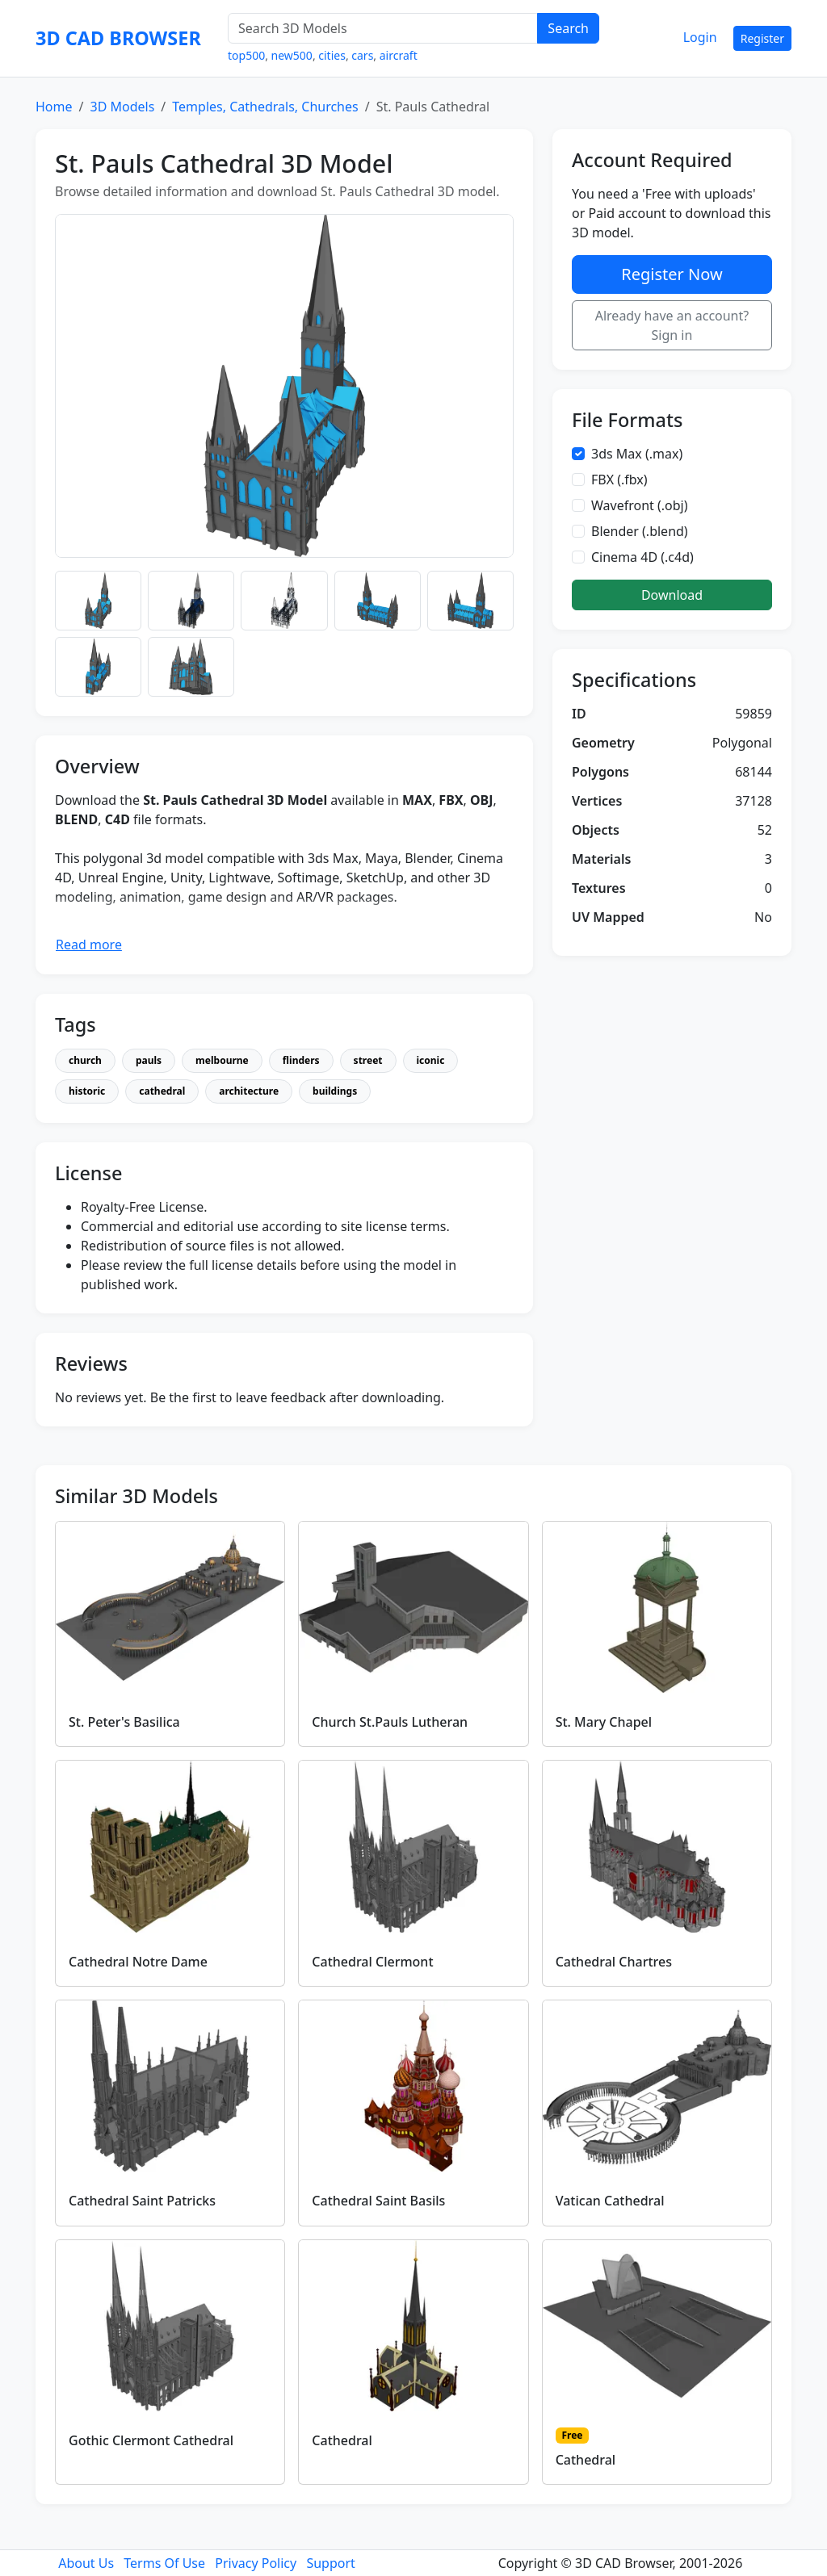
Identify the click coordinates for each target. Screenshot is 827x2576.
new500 (292, 55)
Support (330, 2563)
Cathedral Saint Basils (378, 2200)
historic (87, 1091)
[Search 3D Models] (383, 28)
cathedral (162, 1091)
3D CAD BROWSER (118, 38)
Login (700, 37)
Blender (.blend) (639, 531)
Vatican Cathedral (610, 2200)
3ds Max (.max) (636, 454)
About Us (86, 2563)
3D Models (122, 106)
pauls (149, 1060)
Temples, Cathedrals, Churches (265, 106)
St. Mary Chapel (604, 1722)
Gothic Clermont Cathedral (151, 2440)
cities (332, 55)
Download (672, 595)
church (85, 1060)
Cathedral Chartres (614, 1962)
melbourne (222, 1060)
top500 (246, 55)
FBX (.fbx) (619, 479)
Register (762, 38)
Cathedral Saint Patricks (142, 2200)
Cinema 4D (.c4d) (642, 557)
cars (362, 55)
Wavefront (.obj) (639, 505)
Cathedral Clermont (372, 1962)
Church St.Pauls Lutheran (390, 1722)
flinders (301, 1060)
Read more (89, 944)
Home (54, 106)
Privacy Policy (255, 2563)
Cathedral (342, 2440)
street (368, 1060)
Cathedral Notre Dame (138, 1962)
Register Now (671, 274)
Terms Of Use (164, 2563)
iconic (431, 1060)
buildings (335, 1091)
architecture (249, 1091)
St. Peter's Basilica (124, 1722)
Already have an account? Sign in (672, 325)
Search (568, 28)
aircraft (399, 55)
